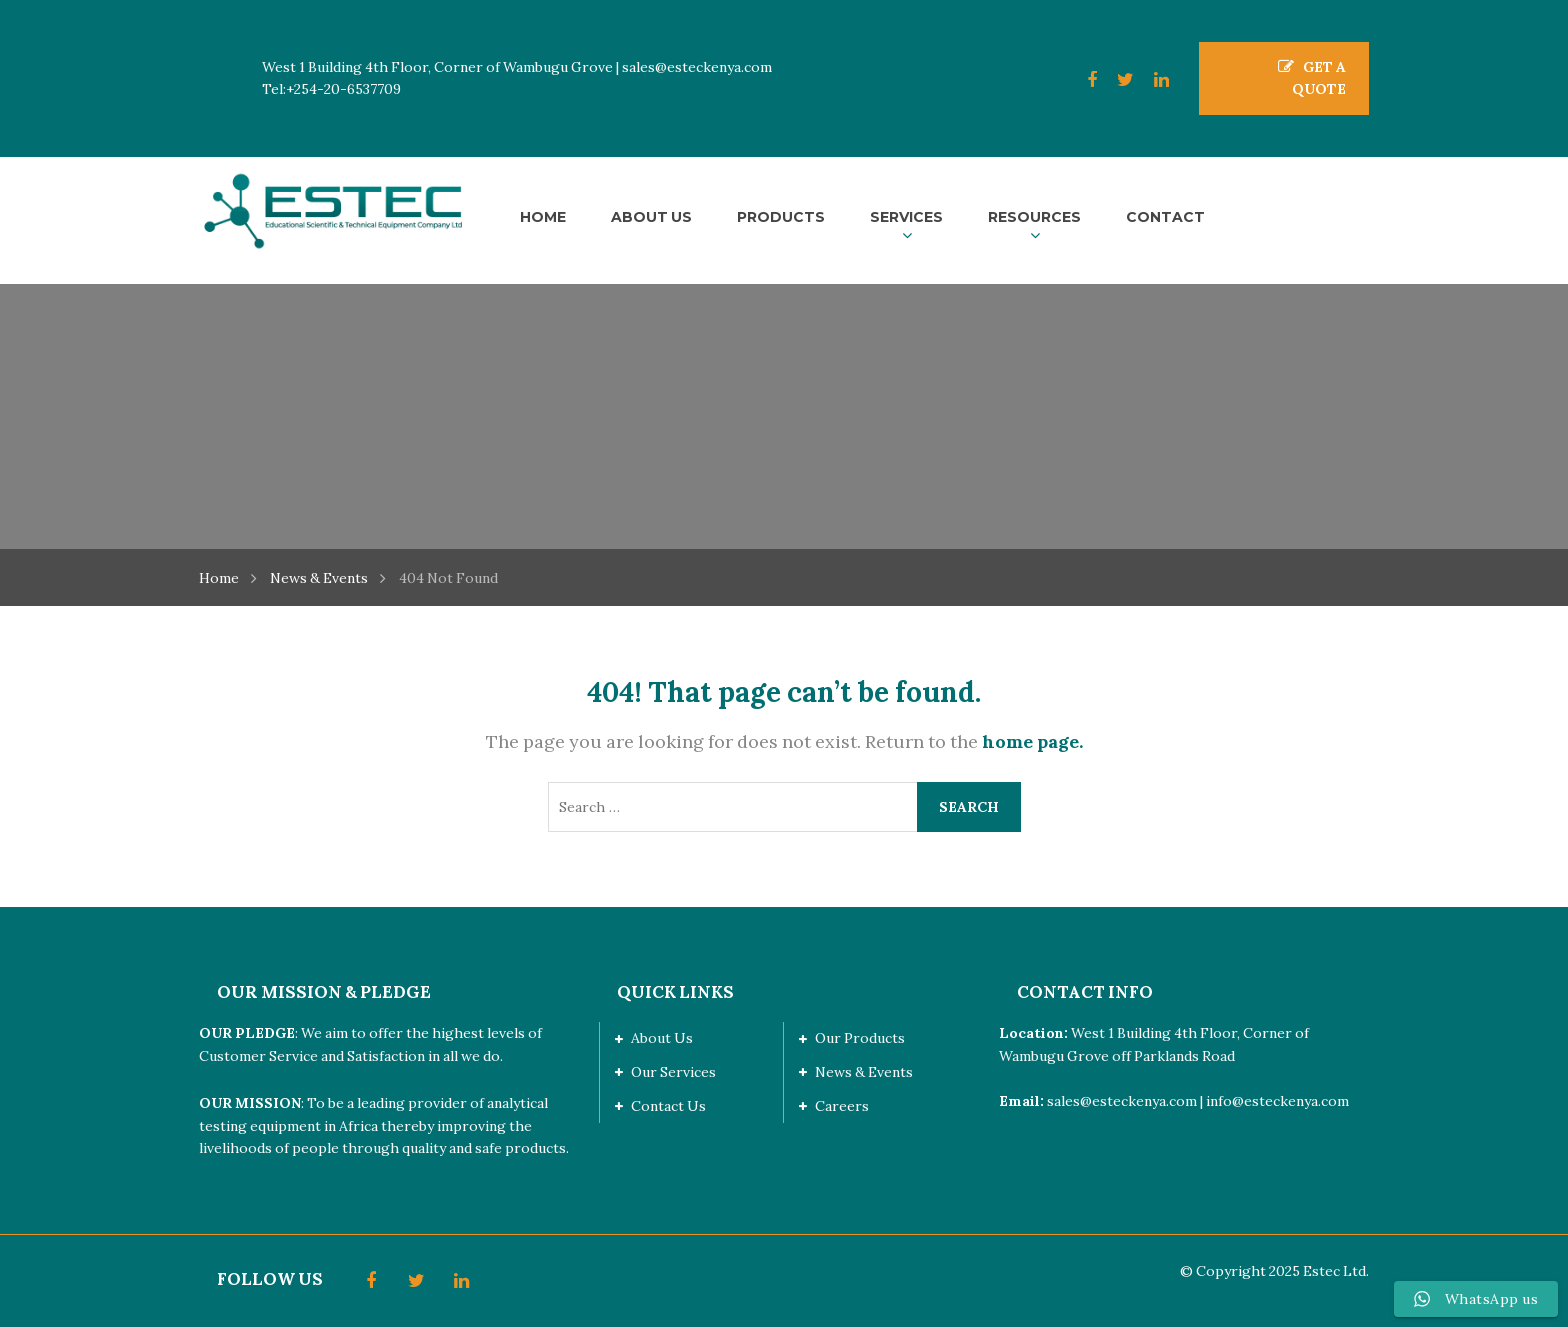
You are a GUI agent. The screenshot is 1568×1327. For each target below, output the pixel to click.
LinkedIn (1151, 80)
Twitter (1115, 80)
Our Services (673, 1072)
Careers (842, 1106)
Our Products (860, 1038)
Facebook (1082, 80)
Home (219, 578)
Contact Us (668, 1106)
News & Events (319, 578)
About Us (662, 1038)
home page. (1032, 741)
